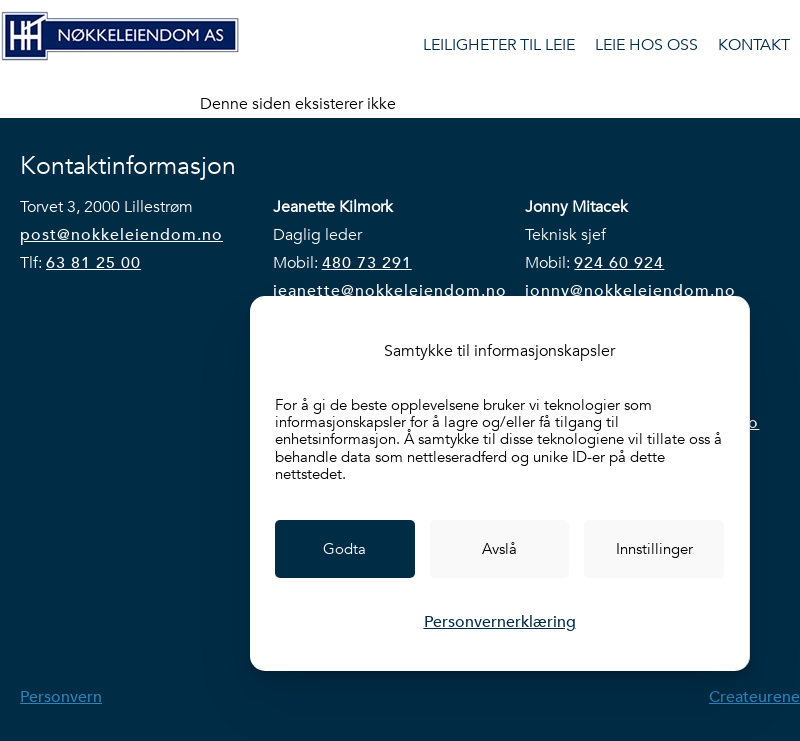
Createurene (754, 697)
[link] (345, 549)
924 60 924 (619, 263)
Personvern (61, 697)
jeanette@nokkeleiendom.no (390, 291)
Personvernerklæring (500, 622)
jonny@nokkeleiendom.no (630, 291)
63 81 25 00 (93, 263)
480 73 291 (367, 263)
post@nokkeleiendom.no (121, 235)
